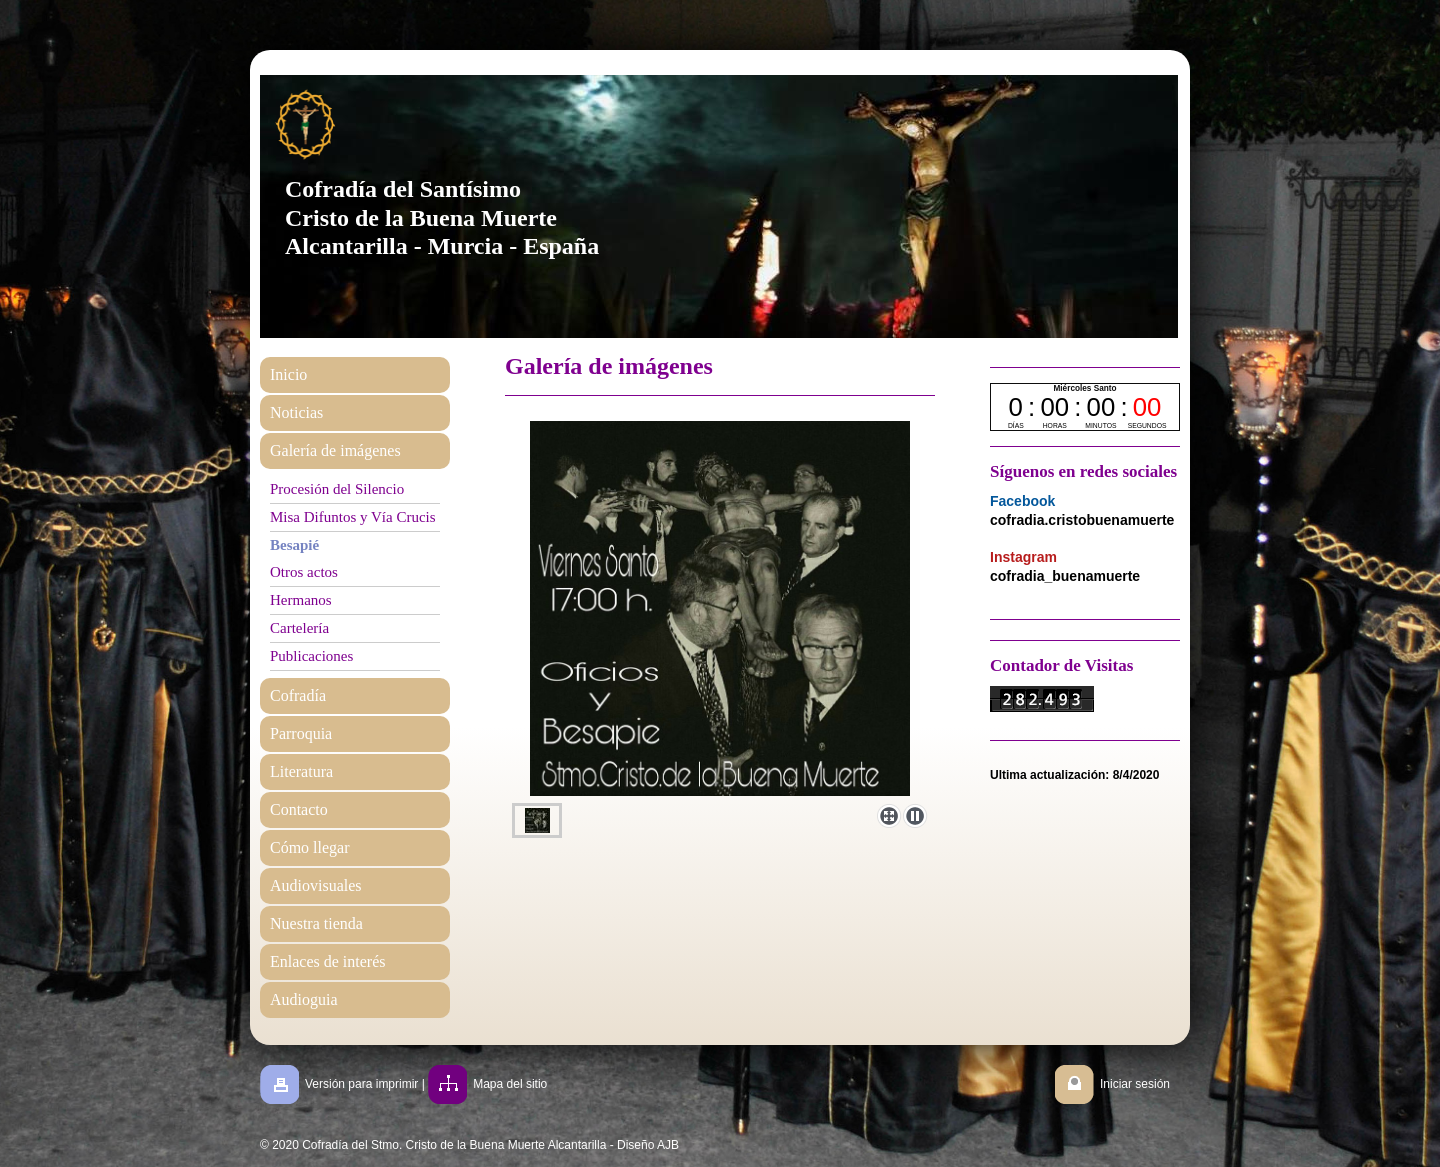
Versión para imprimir (361, 1084)
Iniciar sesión (1135, 1084)
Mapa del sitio (510, 1084)
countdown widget (1085, 407)
